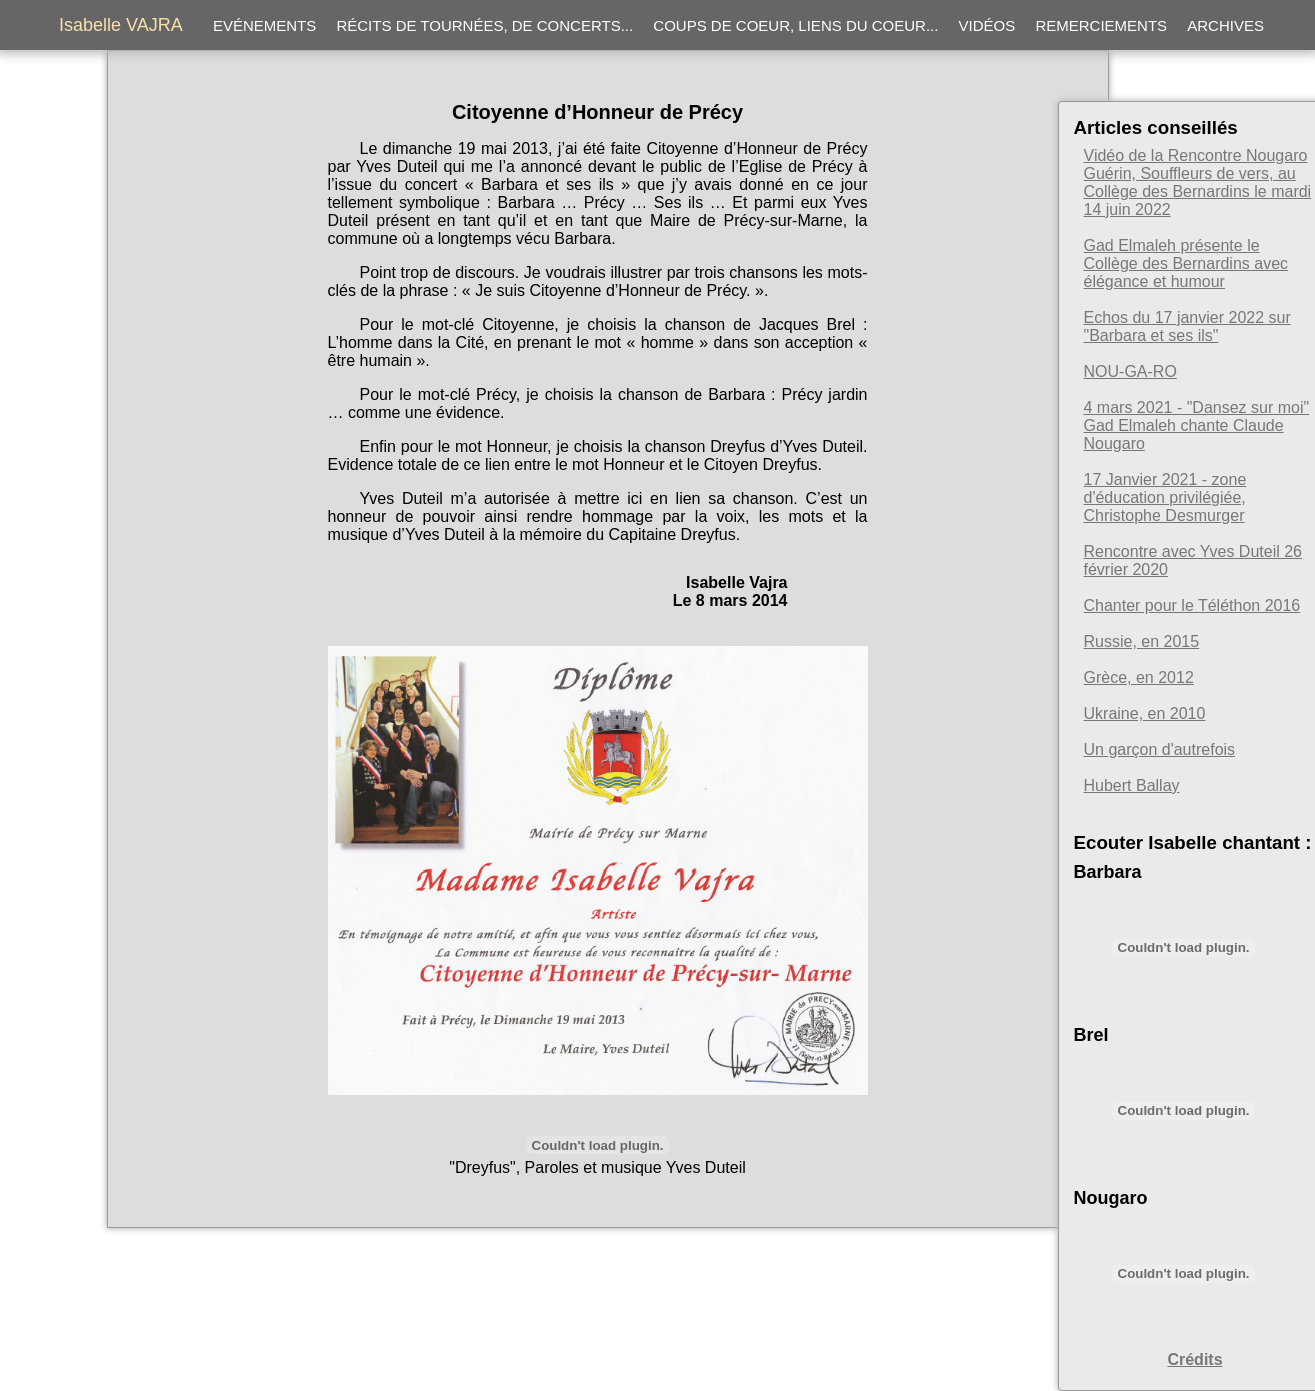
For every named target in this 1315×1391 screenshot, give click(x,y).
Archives (1225, 25)
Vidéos (987, 25)
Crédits (1194, 1359)
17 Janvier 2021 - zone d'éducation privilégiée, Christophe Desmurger (1165, 497)
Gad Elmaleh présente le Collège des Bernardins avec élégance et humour (1186, 263)
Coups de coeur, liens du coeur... (795, 25)
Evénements (264, 25)
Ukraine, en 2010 (1145, 713)
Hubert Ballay (1132, 785)
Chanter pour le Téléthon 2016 (1192, 605)
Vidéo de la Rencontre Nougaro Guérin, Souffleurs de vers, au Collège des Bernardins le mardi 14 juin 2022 (1198, 182)
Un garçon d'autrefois (1160, 749)
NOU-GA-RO (1130, 371)
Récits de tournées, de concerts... (484, 25)
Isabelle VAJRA (121, 25)
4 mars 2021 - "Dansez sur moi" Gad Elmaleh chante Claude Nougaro (1197, 425)
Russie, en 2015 (1142, 641)
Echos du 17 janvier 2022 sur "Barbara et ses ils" (1187, 326)
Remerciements (1101, 25)
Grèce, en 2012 (1139, 677)
